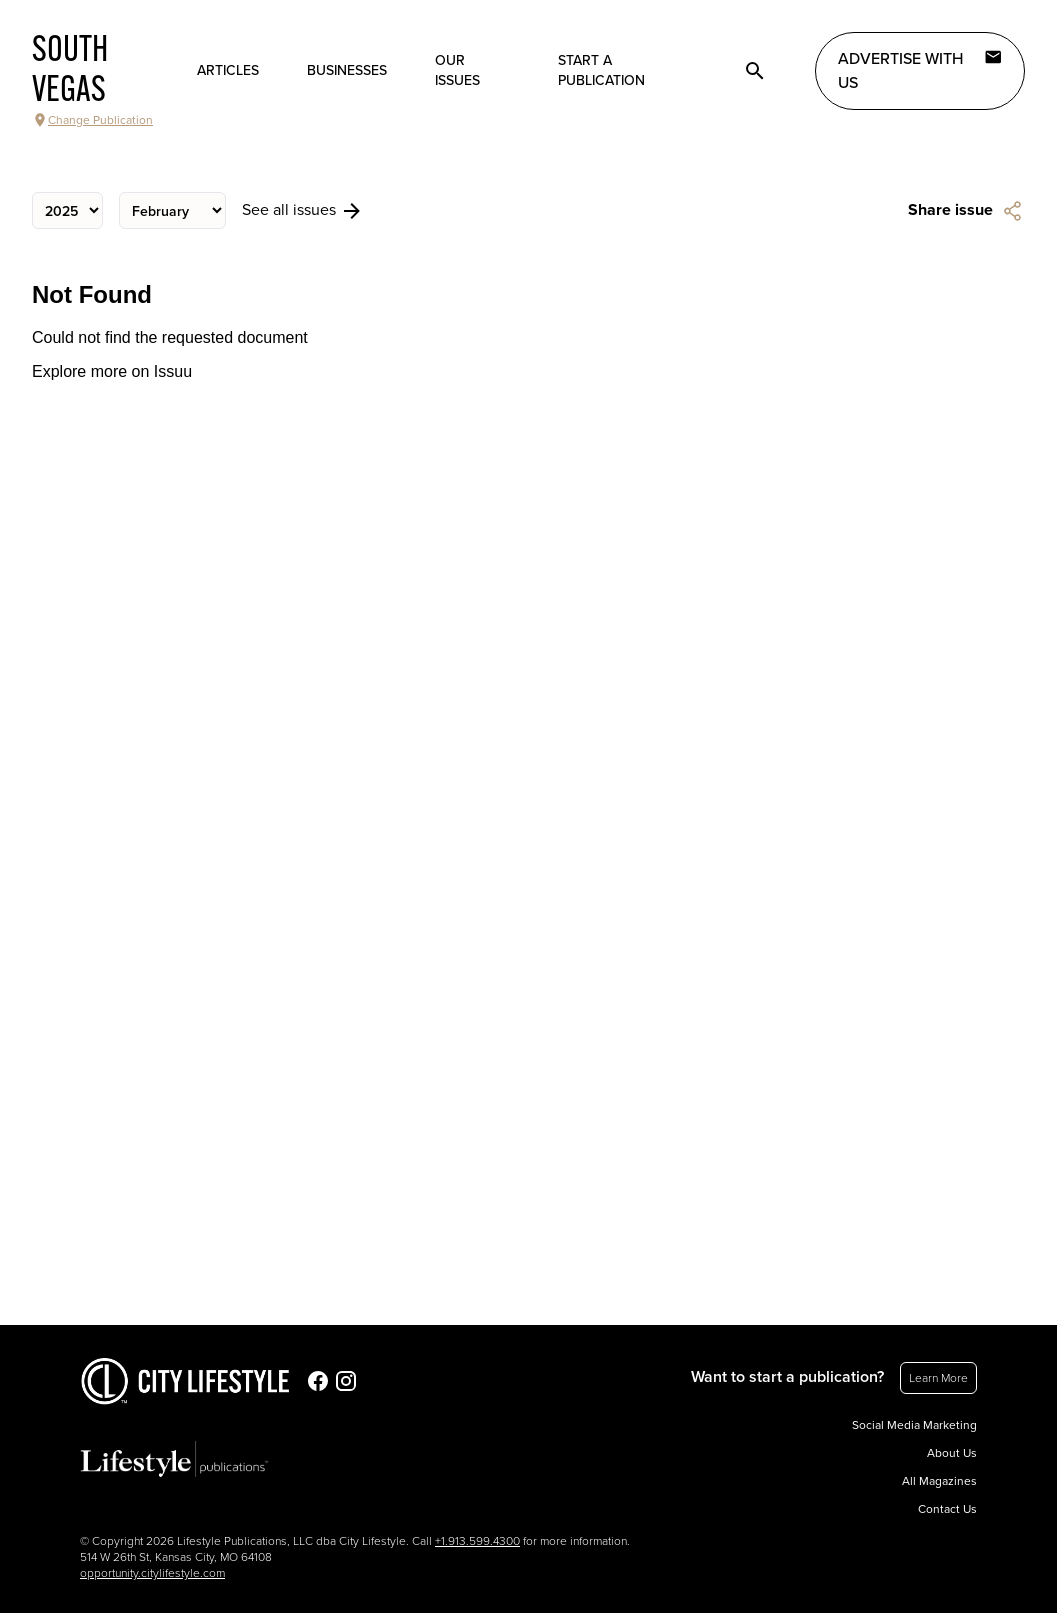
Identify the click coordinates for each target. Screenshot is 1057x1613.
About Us (952, 1453)
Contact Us (947, 1509)
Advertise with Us (920, 70)
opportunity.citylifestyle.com (152, 1573)
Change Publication (92, 120)
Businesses (347, 70)
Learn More (938, 1378)
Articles (228, 70)
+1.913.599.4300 (477, 1541)
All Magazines (939, 1481)
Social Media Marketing (914, 1425)
